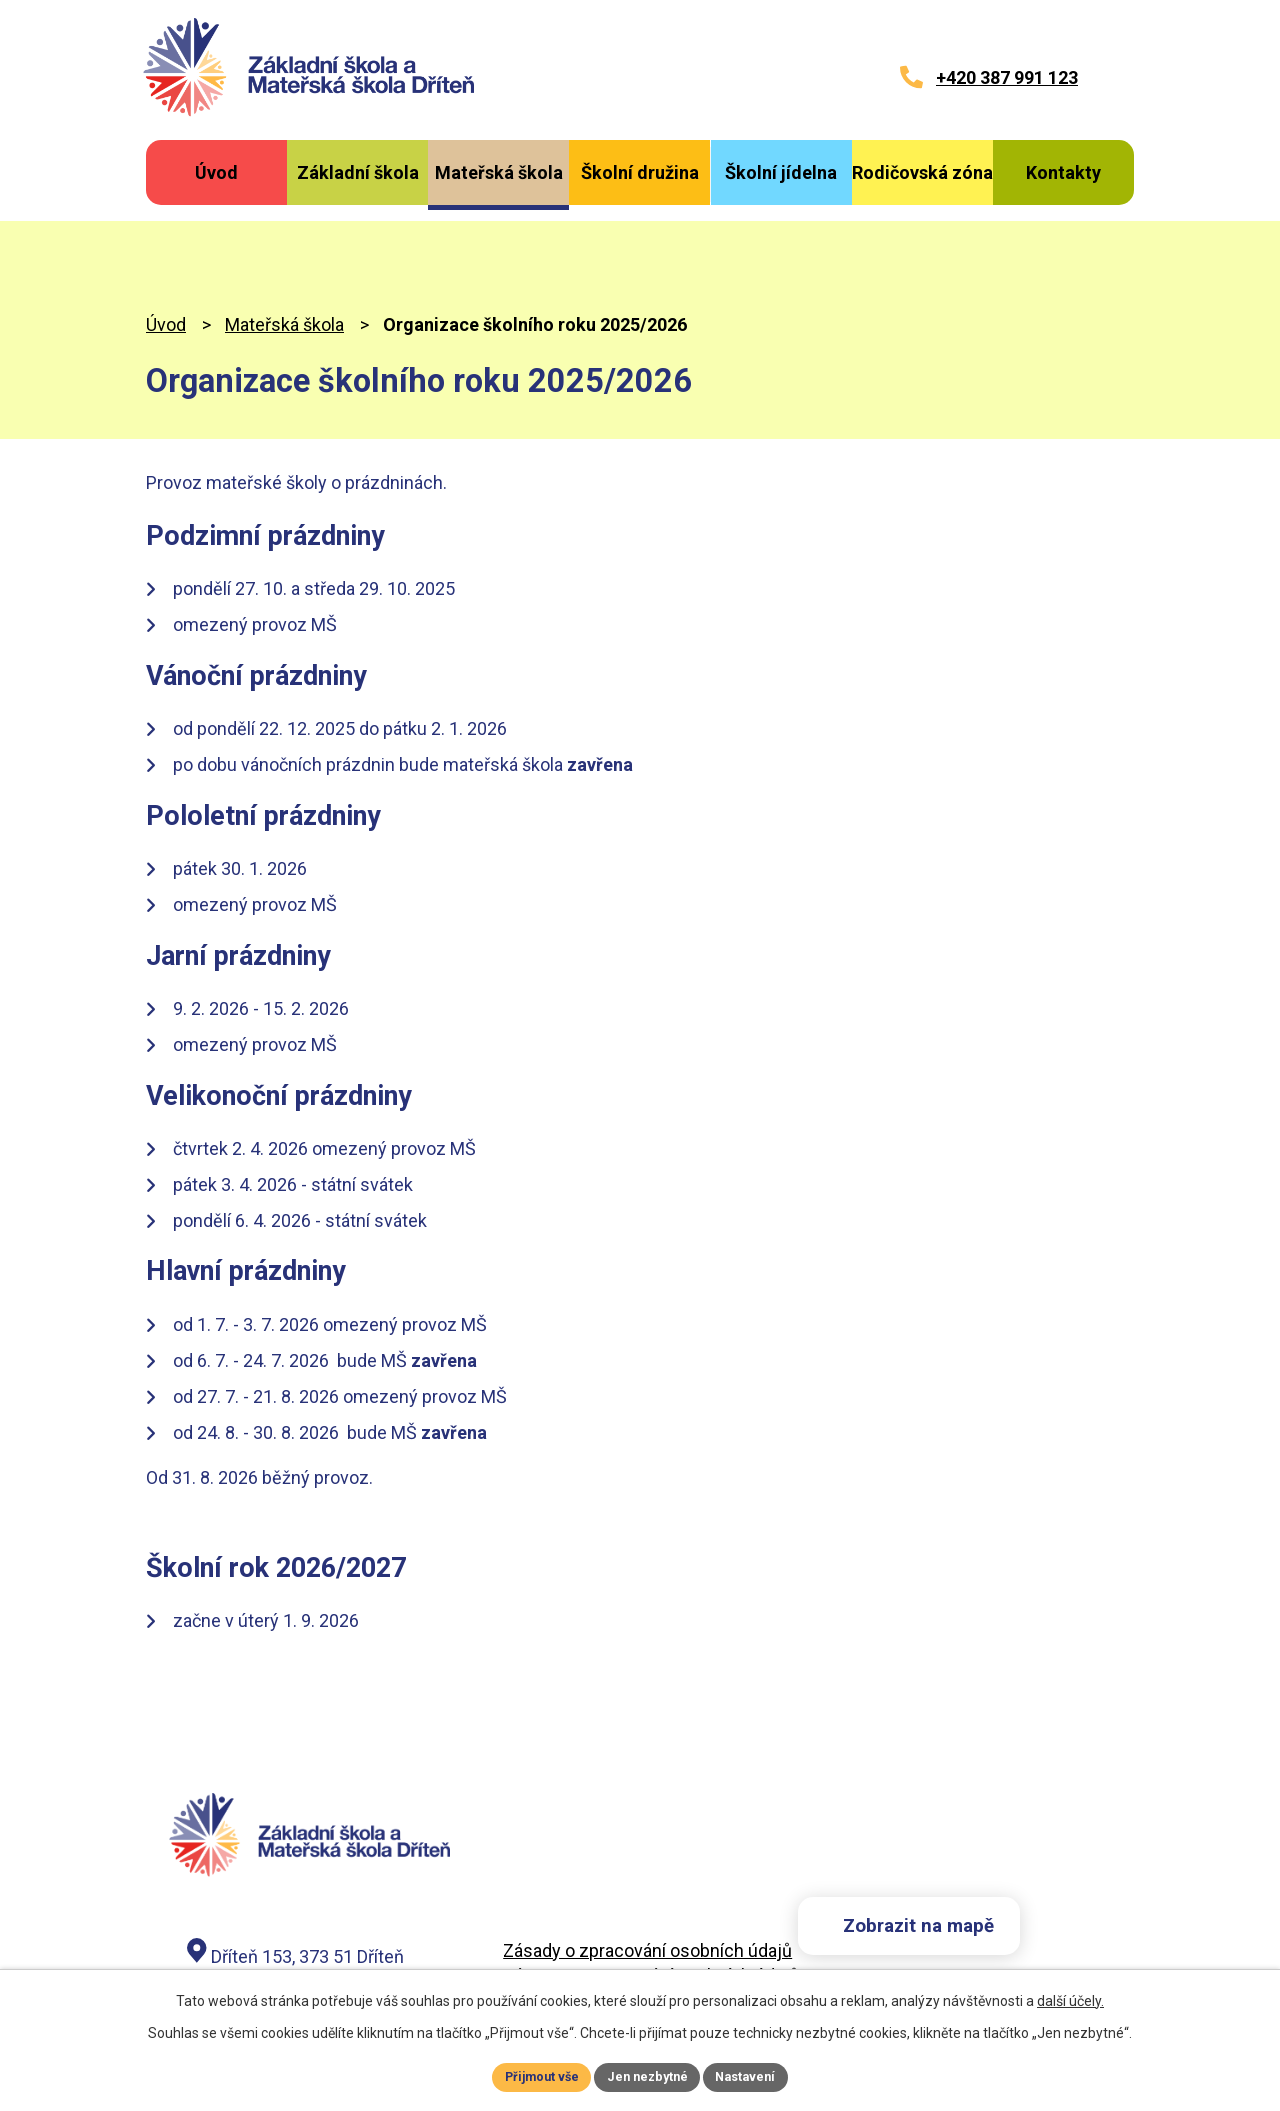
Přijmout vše (532, 2075)
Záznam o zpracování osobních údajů (651, 1895)
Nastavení (756, 2075)
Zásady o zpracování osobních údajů (647, 1870)
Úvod (166, 243)
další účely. (1070, 1997)
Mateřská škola (284, 243)
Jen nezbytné (648, 2075)
